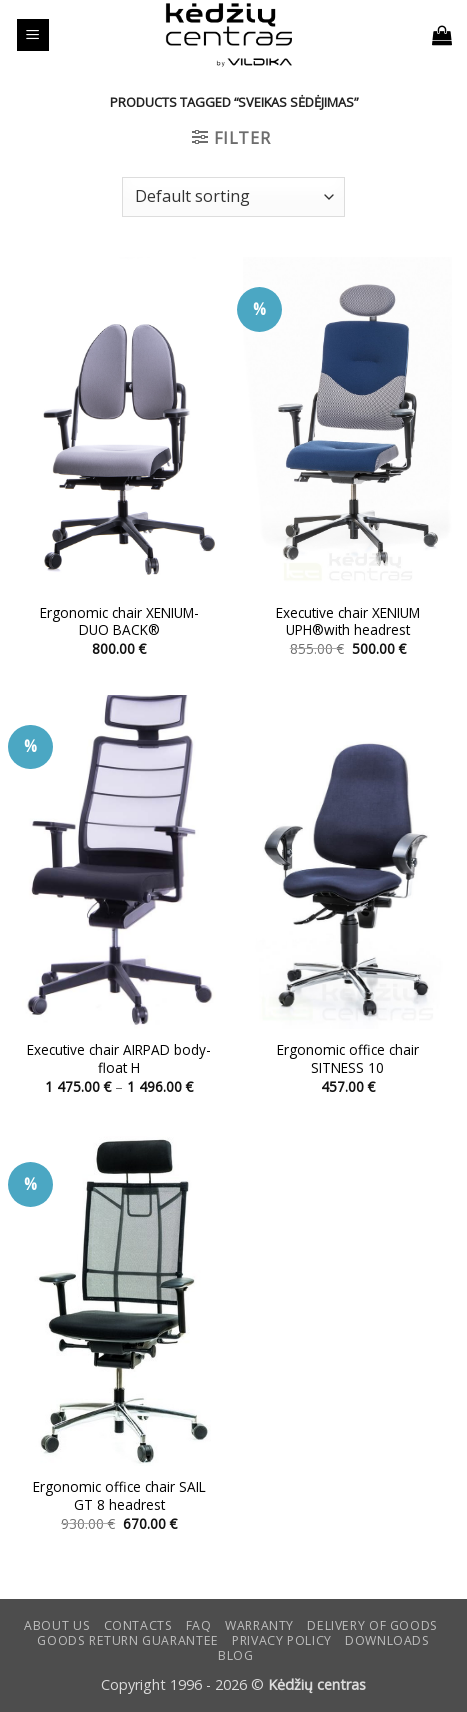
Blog (235, 1655)
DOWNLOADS (387, 1640)
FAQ (199, 1625)
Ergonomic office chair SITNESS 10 (348, 1058)
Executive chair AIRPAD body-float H (119, 1058)
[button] (33, 35)
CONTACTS (138, 1625)
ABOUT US (57, 1625)
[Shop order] (233, 197)
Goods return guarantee (127, 1640)
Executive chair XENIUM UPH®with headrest (348, 621)
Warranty (259, 1625)
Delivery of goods (372, 1625)
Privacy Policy (282, 1640)
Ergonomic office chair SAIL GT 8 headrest (119, 1495)
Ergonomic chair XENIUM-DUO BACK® (119, 621)
